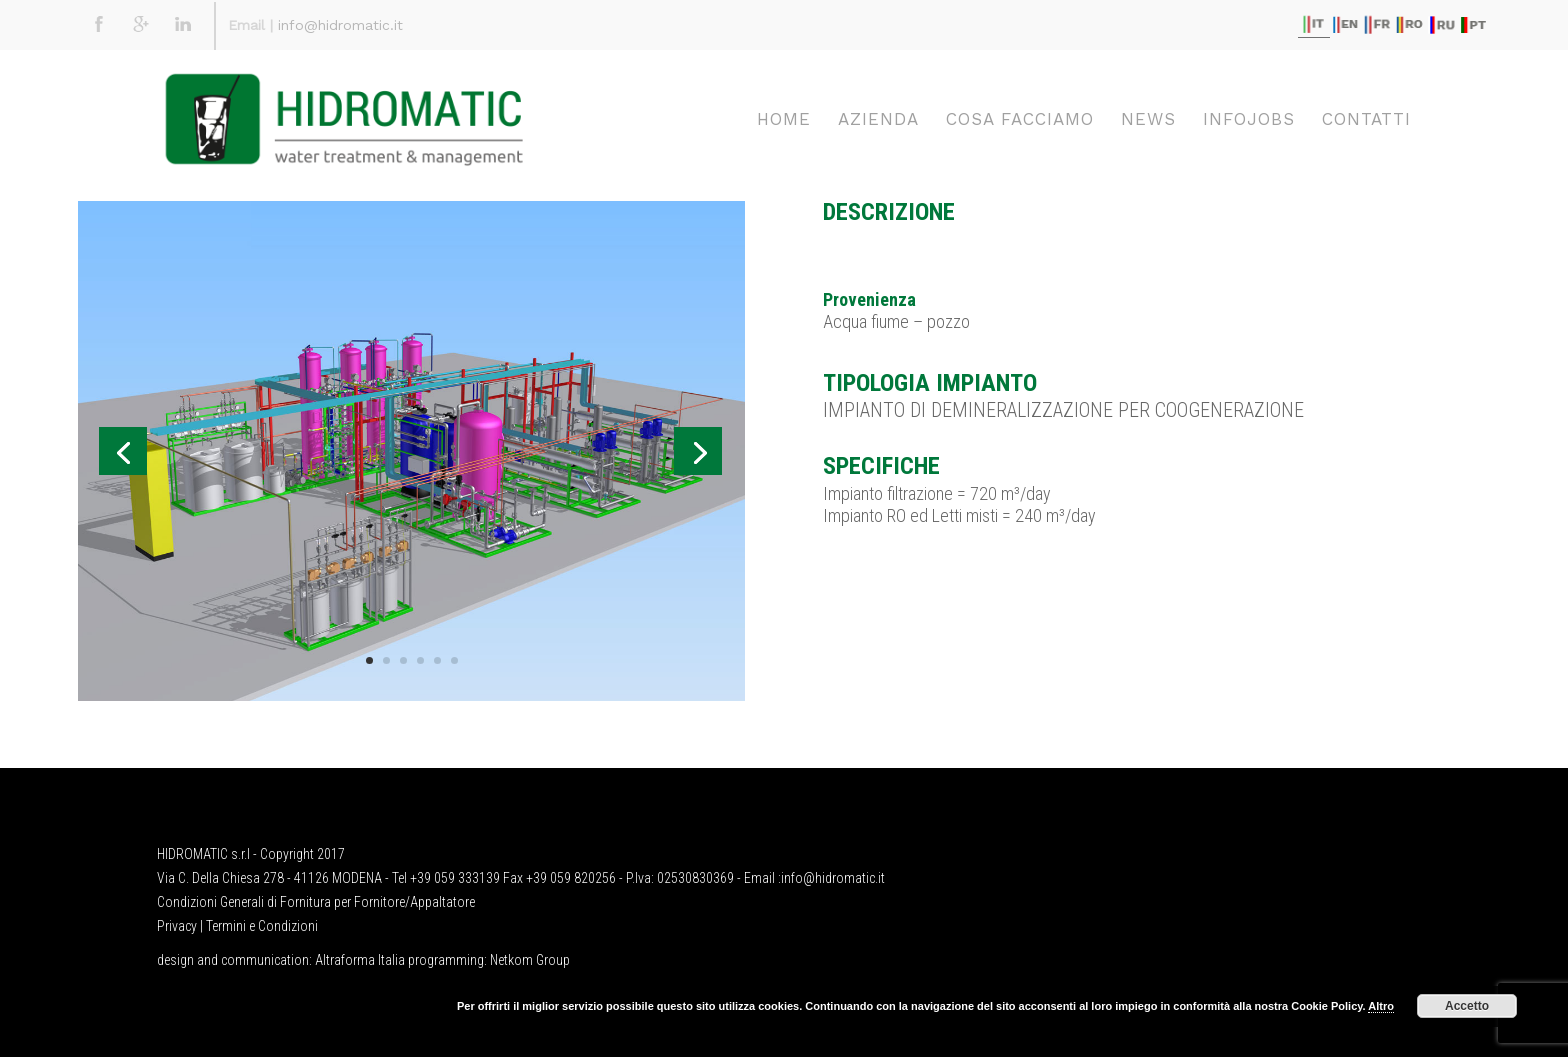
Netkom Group (530, 960)
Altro (1381, 1006)
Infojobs (1249, 119)
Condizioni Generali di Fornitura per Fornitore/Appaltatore (316, 902)
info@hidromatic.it (340, 25)
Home (784, 119)
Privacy (177, 926)
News (1148, 119)
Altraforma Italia (360, 960)
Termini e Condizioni (262, 926)
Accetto (1467, 1006)
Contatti (1366, 119)
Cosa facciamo (1020, 119)
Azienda (878, 119)
